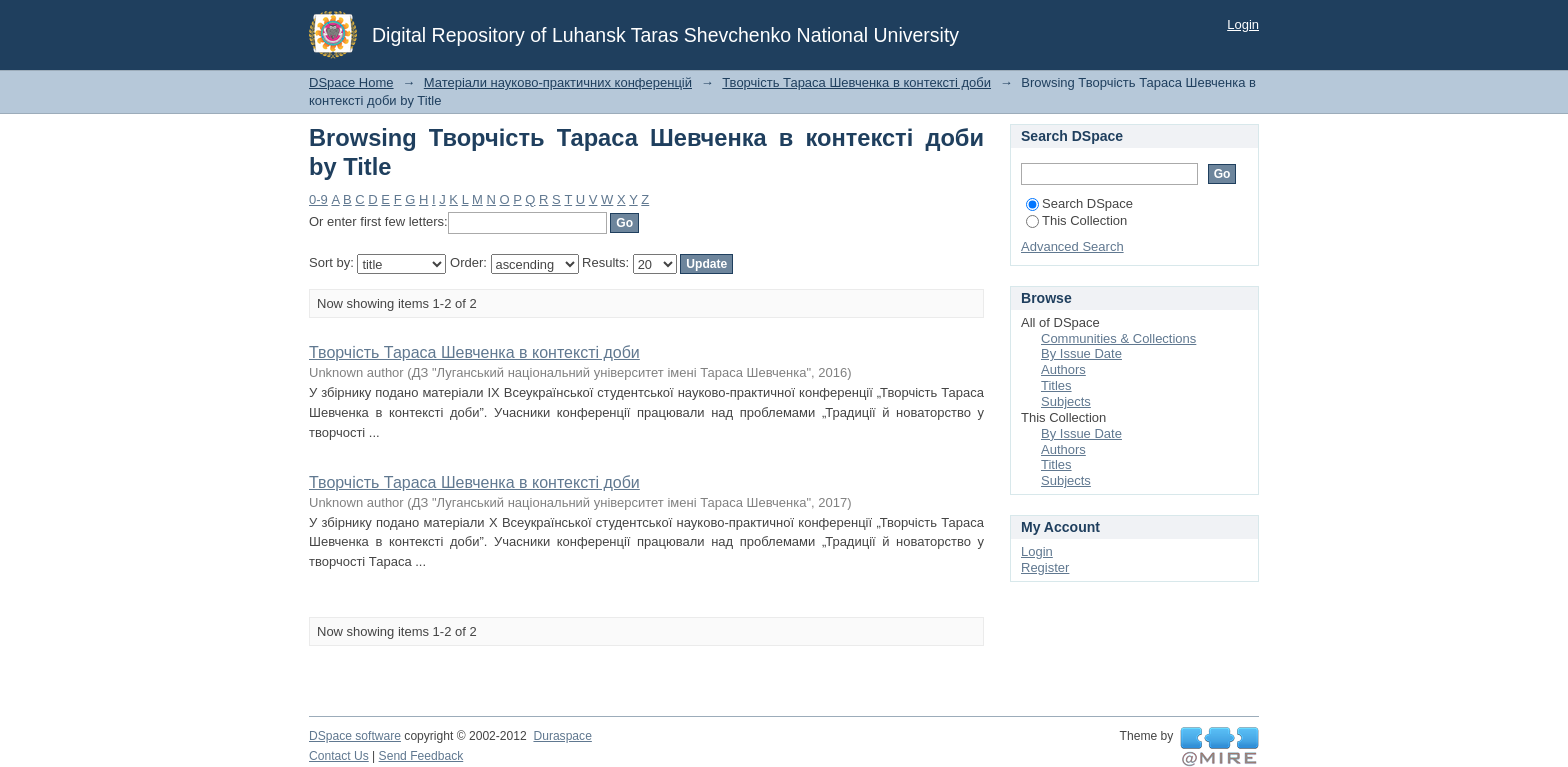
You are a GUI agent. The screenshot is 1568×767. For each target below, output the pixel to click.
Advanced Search (1072, 246)
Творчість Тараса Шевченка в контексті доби (856, 82)
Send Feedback (421, 756)
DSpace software (355, 736)
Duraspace (562, 736)
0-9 (318, 199)
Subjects (1066, 401)
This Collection (1076, 220)
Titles (1056, 385)
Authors (1063, 369)
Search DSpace (1079, 203)
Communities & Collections (1118, 338)
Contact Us (339, 756)
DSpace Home (351, 82)
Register (1045, 567)
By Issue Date (1081, 353)
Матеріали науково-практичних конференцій (558, 82)
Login (1243, 24)
